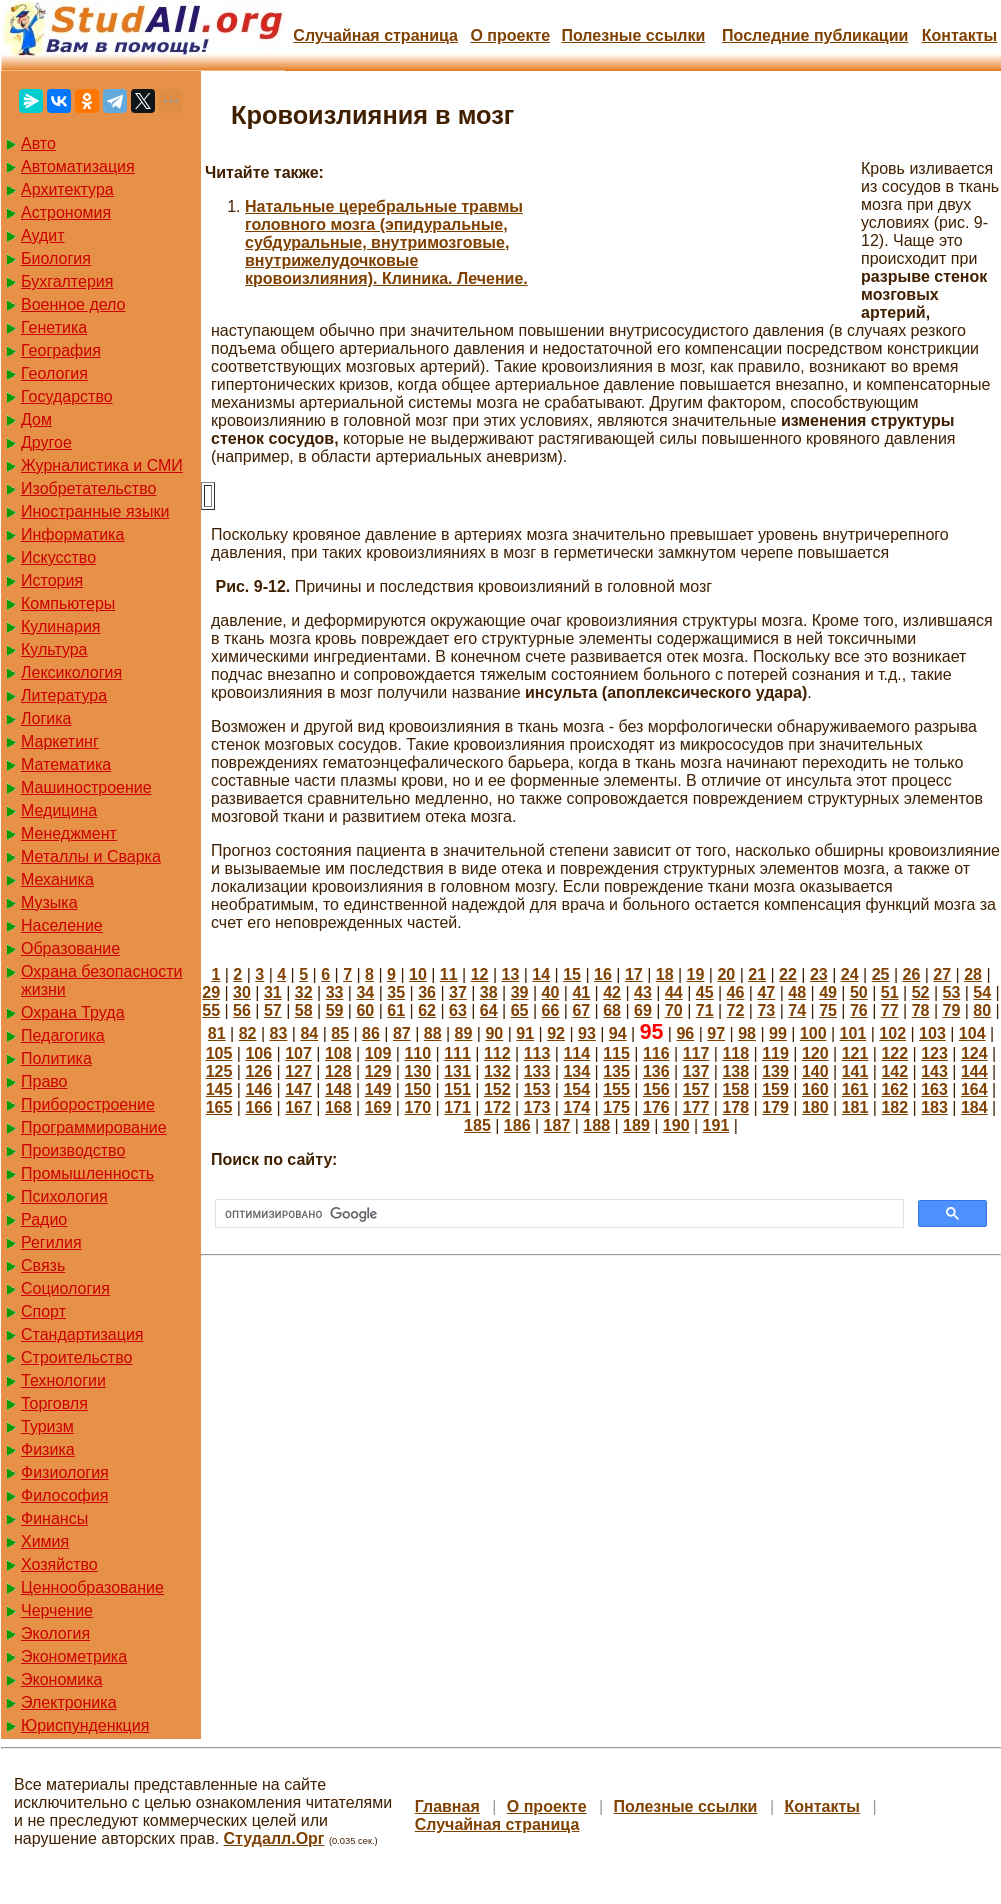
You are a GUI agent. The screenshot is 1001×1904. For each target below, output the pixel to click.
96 (685, 1033)
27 (942, 974)
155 (616, 1089)
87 (402, 1033)
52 (921, 992)
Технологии (63, 1380)
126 (258, 1071)
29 (211, 992)
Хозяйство (59, 1564)
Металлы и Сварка (91, 856)
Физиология (65, 1472)
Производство (73, 1150)
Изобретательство (88, 488)
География (61, 350)
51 (890, 992)
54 (982, 992)
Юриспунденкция (85, 1725)
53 (952, 992)
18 (665, 974)
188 (596, 1125)
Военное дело (73, 304)
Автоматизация (78, 166)
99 (778, 1033)
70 (674, 1010)
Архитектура (67, 189)
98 (747, 1033)
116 (656, 1053)
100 (813, 1033)
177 (696, 1107)
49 (828, 992)
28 (973, 974)
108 (338, 1053)
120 (815, 1053)
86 (371, 1033)
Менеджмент (69, 833)
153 (537, 1089)
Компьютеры (68, 603)
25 (881, 974)
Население (62, 925)
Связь (43, 1265)
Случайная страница (375, 35)
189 (636, 1125)
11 (449, 974)
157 (696, 1089)
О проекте (510, 35)
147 (298, 1089)
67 (581, 1010)
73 (766, 1010)
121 (855, 1053)
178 (735, 1107)
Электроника (69, 1702)
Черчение (57, 1610)
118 (735, 1053)
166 (258, 1107)
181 (855, 1107)
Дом (36, 419)
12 (480, 974)
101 (853, 1033)
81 (217, 1033)
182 (894, 1107)
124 (974, 1053)
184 (974, 1107)
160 (815, 1089)
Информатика (72, 534)
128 (338, 1071)
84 (309, 1033)
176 (656, 1107)
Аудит (43, 235)
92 (556, 1033)
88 (433, 1033)
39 (520, 992)
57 (273, 1010)
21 (757, 974)
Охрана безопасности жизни (101, 980)
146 (258, 1089)
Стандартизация (82, 1334)
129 (378, 1071)
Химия (45, 1541)
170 (417, 1107)
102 (892, 1033)
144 (974, 1071)
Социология (65, 1288)
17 (634, 974)
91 (525, 1033)
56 (242, 1010)
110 (417, 1053)
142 (894, 1071)
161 (855, 1089)
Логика (46, 718)
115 (616, 1053)
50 (859, 992)
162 (894, 1089)
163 (934, 1089)
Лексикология (71, 672)
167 (298, 1107)
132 (497, 1071)
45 (705, 992)
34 (365, 992)
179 (775, 1107)
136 (656, 1071)
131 (457, 1071)
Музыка (49, 902)
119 (775, 1053)
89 (464, 1033)
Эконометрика (74, 1656)
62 (427, 1010)
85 (340, 1033)
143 (934, 1071)
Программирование (94, 1127)
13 (511, 974)
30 (242, 992)
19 (696, 974)
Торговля (54, 1403)
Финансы (54, 1518)
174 (576, 1107)
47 (766, 992)
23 (819, 974)
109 (378, 1053)
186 (517, 1125)
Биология (56, 258)
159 (775, 1089)
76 (859, 1010)
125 (219, 1071)
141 (855, 1071)
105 (219, 1053)
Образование (70, 948)
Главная (447, 1806)
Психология (64, 1196)
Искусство (58, 557)
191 (716, 1125)
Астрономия (66, 212)
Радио (44, 1219)
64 (489, 1010)
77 (890, 1010)
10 (418, 974)
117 (696, 1053)
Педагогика (63, 1035)
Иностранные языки (95, 511)
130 (417, 1071)
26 (911, 974)
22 (788, 974)
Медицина (59, 810)
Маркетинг (60, 741)
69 (643, 1010)
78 (921, 1010)
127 (298, 1071)
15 (572, 974)
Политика (56, 1058)
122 (894, 1053)
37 (458, 992)
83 (279, 1033)
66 (551, 1010)
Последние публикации (815, 35)
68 (612, 1010)
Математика (66, 764)
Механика (57, 879)
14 (541, 974)
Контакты (959, 35)
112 (497, 1053)
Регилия (51, 1242)
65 (520, 1010)
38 (489, 992)
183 (934, 1107)
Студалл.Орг (274, 1838)
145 (219, 1089)
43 (643, 992)
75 (828, 1010)
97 (716, 1033)
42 (612, 992)
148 (338, 1089)
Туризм (47, 1426)
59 (335, 1010)
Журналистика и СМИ (102, 465)
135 (616, 1071)
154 (576, 1089)
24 (850, 974)
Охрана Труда (73, 1012)
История (52, 580)
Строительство (76, 1357)
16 (603, 974)
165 (219, 1107)
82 (248, 1033)
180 (815, 1107)
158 (735, 1089)
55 (211, 1010)
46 (736, 992)
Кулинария (60, 626)
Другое (46, 442)
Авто (38, 143)
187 (557, 1125)
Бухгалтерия (67, 281)
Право (44, 1081)
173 (537, 1107)
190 (676, 1125)
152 (497, 1089)
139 (775, 1071)
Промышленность (87, 1173)
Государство (67, 396)
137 (696, 1071)
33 (335, 992)
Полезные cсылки (633, 35)
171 (457, 1107)
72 (736, 1010)
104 (972, 1033)
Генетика (54, 327)
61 (396, 1010)
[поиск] (557, 1214)
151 (457, 1089)
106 (258, 1053)
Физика (48, 1449)
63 (458, 1010)
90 (494, 1033)
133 (537, 1071)
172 (497, 1107)
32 (304, 992)
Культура (54, 649)
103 (932, 1033)
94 (618, 1033)
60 (365, 1010)
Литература (64, 695)
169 (378, 1107)
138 (735, 1071)
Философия (64, 1495)
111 (457, 1053)
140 (815, 1071)
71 (705, 1010)
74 (797, 1010)
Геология (54, 373)
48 (797, 992)
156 (656, 1089)
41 (581, 992)
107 (298, 1053)
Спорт (43, 1311)
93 (587, 1033)
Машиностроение (86, 787)
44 (674, 992)
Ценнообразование (92, 1587)
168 (338, 1107)
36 (427, 992)
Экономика (62, 1679)
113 (537, 1053)
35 (396, 992)
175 (616, 1107)
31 (273, 992)
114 (576, 1053)
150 (417, 1089)
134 (576, 1071)
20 (726, 974)
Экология (55, 1633)
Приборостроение (88, 1104)
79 (952, 1010)
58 (304, 1010)
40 (551, 992)
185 (477, 1125)
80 (982, 1010)
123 (934, 1053)
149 (378, 1089)
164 (974, 1089)
